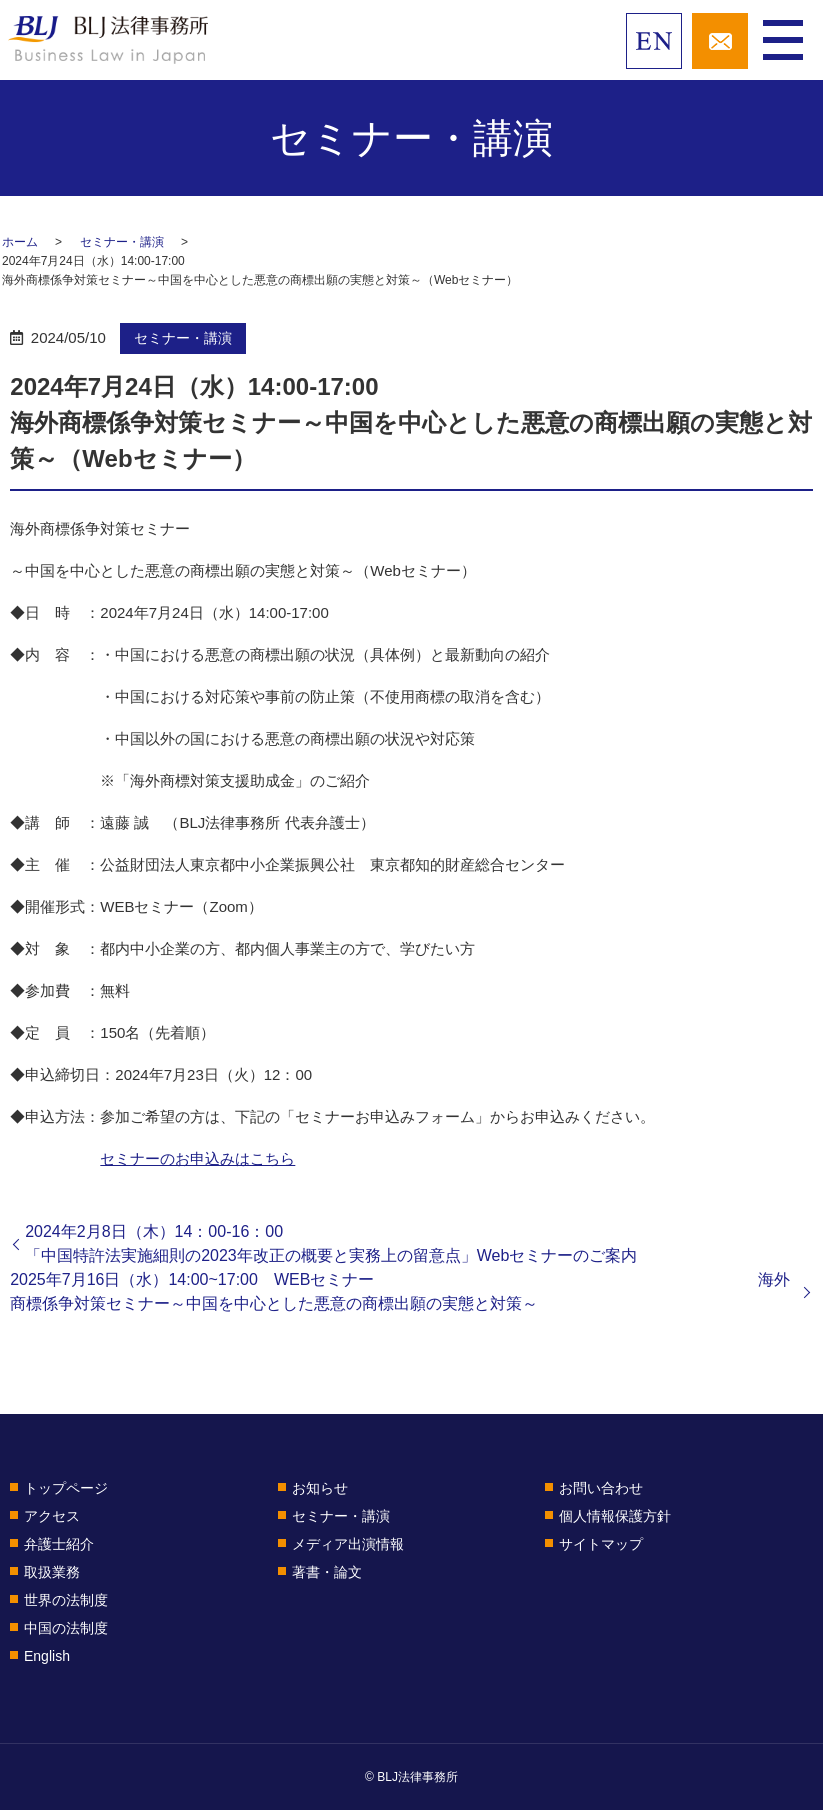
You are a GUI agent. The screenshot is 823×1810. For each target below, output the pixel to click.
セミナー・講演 (122, 242)
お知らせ (320, 1488)
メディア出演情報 (348, 1544)
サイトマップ (601, 1544)
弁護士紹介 (59, 1544)
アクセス (52, 1516)
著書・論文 (327, 1572)
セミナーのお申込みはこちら (197, 1158)
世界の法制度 (66, 1600)
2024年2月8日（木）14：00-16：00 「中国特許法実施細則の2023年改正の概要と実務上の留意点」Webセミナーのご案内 (419, 1243)
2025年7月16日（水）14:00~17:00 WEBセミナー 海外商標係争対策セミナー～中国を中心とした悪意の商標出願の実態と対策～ (400, 1291)
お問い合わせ (601, 1488)
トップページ (66, 1488)
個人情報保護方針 (615, 1516)
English (47, 1656)
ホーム (20, 242)
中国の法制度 (66, 1628)
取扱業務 (52, 1572)
